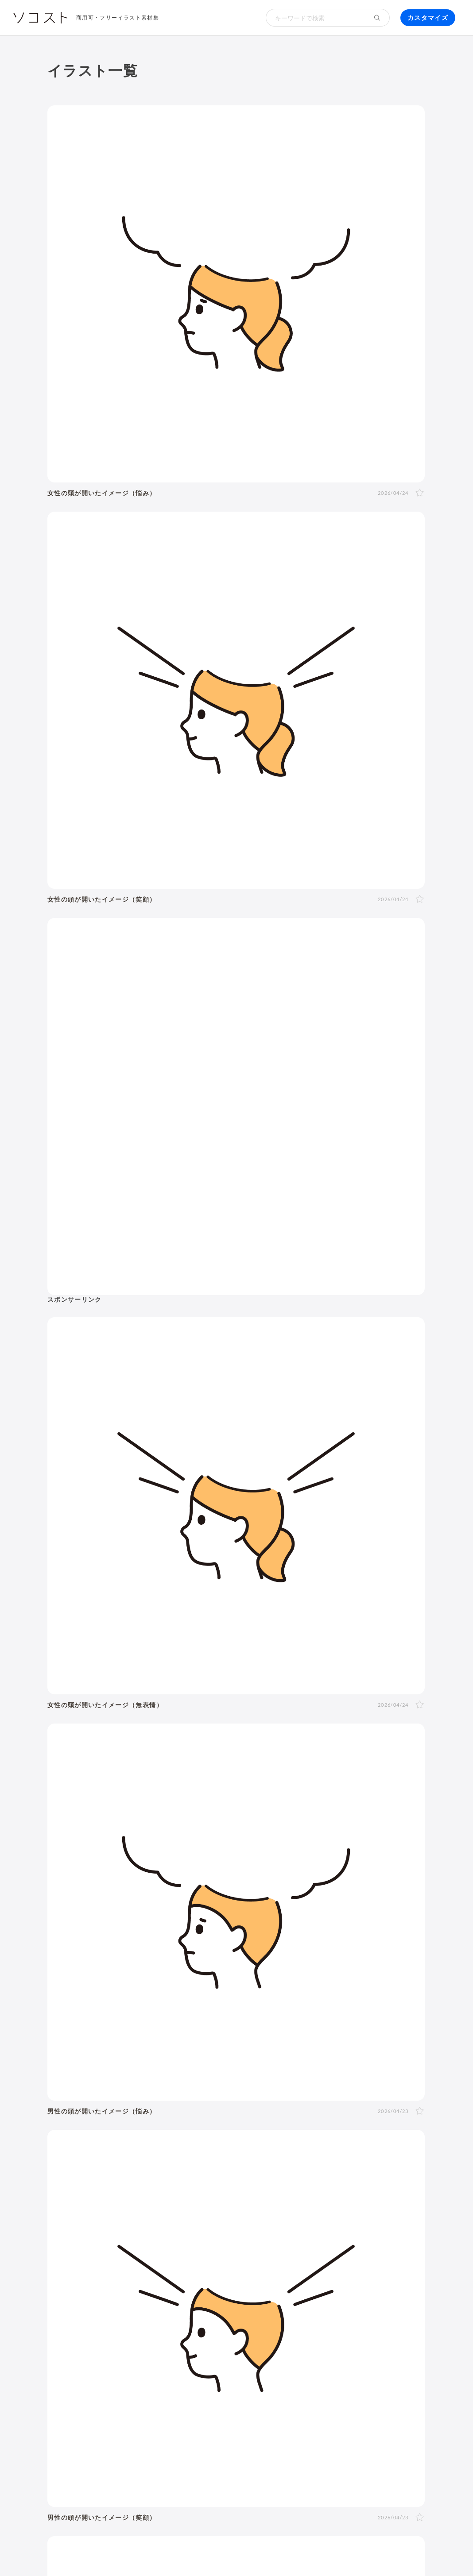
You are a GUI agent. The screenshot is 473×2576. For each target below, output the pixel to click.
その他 (343, 1853)
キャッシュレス (298, 2124)
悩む (113, 1978)
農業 (215, 2213)
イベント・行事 (237, 1804)
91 (272, 1628)
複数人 (131, 1936)
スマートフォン (184, 2233)
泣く (200, 1978)
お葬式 (224, 2101)
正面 (153, 1957)
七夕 (120, 2055)
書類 (140, 2124)
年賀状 (123, 2044)
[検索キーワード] (315, 18)
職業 (93, 2168)
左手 (313, 1957)
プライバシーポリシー (343, 2548)
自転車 (96, 2147)
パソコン (99, 2233)
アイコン (200, 2255)
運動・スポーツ (224, 2112)
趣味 (93, 2136)
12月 (345, 2023)
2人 (109, 1936)
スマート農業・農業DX (264, 2213)
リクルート (224, 2168)
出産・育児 (103, 2101)
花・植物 (199, 2136)
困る (160, 1978)
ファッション (247, 2124)
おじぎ (223, 1978)
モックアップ (160, 2255)
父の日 (270, 2044)
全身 (93, 1957)
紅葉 (220, 2055)
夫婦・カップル (192, 1936)
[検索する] (377, 18)
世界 (227, 2136)
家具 (410, 2112)
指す (334, 1978)
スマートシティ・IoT (258, 2201)
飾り (127, 2255)
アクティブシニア (370, 2112)
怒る (180, 1978)
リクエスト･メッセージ (222, 2548)
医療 (226, 1828)
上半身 (116, 1957)
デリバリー (385, 2124)
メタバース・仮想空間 (120, 2213)
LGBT (134, 1904)
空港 (287, 2136)
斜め (186, 1957)
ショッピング (200, 2124)
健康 (315, 1828)
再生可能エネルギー (188, 2201)
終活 (201, 2101)
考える (136, 1978)
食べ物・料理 (77, 1853)
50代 (243, 1904)
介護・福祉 (271, 1828)
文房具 (116, 2124)
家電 (93, 2124)
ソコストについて (72, 2548)
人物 (62, 1804)
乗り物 (129, 1853)
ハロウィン (190, 2055)
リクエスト (265, 2255)
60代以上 (271, 1904)
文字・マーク (214, 1853)
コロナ (384, 2101)
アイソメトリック (284, 1853)
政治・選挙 (257, 2136)
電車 (395, 2136)
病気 (268, 2101)
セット (231, 2255)
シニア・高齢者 (316, 1904)
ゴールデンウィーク (318, 2044)
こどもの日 (372, 2044)
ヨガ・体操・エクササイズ (295, 2112)
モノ (166, 1853)
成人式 (150, 2044)
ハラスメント (146, 2168)
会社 (113, 2168)
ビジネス (144, 1804)
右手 (293, 1957)
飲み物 (357, 2101)
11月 (323, 2023)
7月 (248, 2023)
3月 (179, 2023)
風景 (173, 2136)
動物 (193, 1828)
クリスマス (250, 2055)
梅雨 (402, 2044)
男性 (93, 1904)
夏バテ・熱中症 (170, 2112)
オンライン (339, 2168)
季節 (185, 1804)
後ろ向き (266, 1957)
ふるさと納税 (333, 2201)
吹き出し (99, 2255)
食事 (334, 2101)
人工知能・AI (181, 2213)
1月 (144, 2023)
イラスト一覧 (405, 1761)
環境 (125, 1828)
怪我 (288, 2101)
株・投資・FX (107, 2180)
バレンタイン (206, 2044)
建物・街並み (77, 1828)
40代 (221, 1904)
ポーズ (100, 1804)
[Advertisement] (367, 163)
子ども (96, 1915)
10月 (302, 2023)
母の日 (244, 2044)
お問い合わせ (283, 2548)
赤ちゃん (359, 1904)
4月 (196, 2023)
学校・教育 (333, 1804)
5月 (213, 2023)
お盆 (160, 2055)
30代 (200, 1904)
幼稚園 (390, 1904)
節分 (173, 2044)
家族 (154, 1936)
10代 (157, 1904)
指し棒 (357, 1978)
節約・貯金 (345, 2124)
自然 (158, 1828)
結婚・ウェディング (157, 2101)
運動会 (96, 2055)
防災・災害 (323, 2213)
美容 (349, 1828)
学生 (120, 1915)
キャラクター (140, 2136)
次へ (297, 1628)
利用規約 (119, 2548)
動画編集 (335, 2233)
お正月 (96, 2044)
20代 (178, 1904)
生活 (378, 1804)
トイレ (163, 2124)
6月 (231, 2023)
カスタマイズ (427, 17)
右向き (209, 1957)
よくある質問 (160, 2548)
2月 (161, 2023)
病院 (248, 2101)
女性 (113, 1904)
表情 (93, 1978)
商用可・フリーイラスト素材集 (117, 17)
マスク (130, 2112)
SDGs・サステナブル (118, 2201)
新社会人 (187, 2168)
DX (302, 2201)
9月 (283, 2023)
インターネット (238, 2233)
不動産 (146, 2180)
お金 (289, 1804)
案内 (294, 1978)
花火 (140, 2055)
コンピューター (292, 2233)
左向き (236, 1957)
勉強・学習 (379, 2168)
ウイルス (99, 2112)
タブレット (137, 2233)
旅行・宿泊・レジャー (335, 2136)
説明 (314, 1978)
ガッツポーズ (260, 1978)
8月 (265, 2023)
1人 (91, 1936)
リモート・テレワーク (282, 2168)
